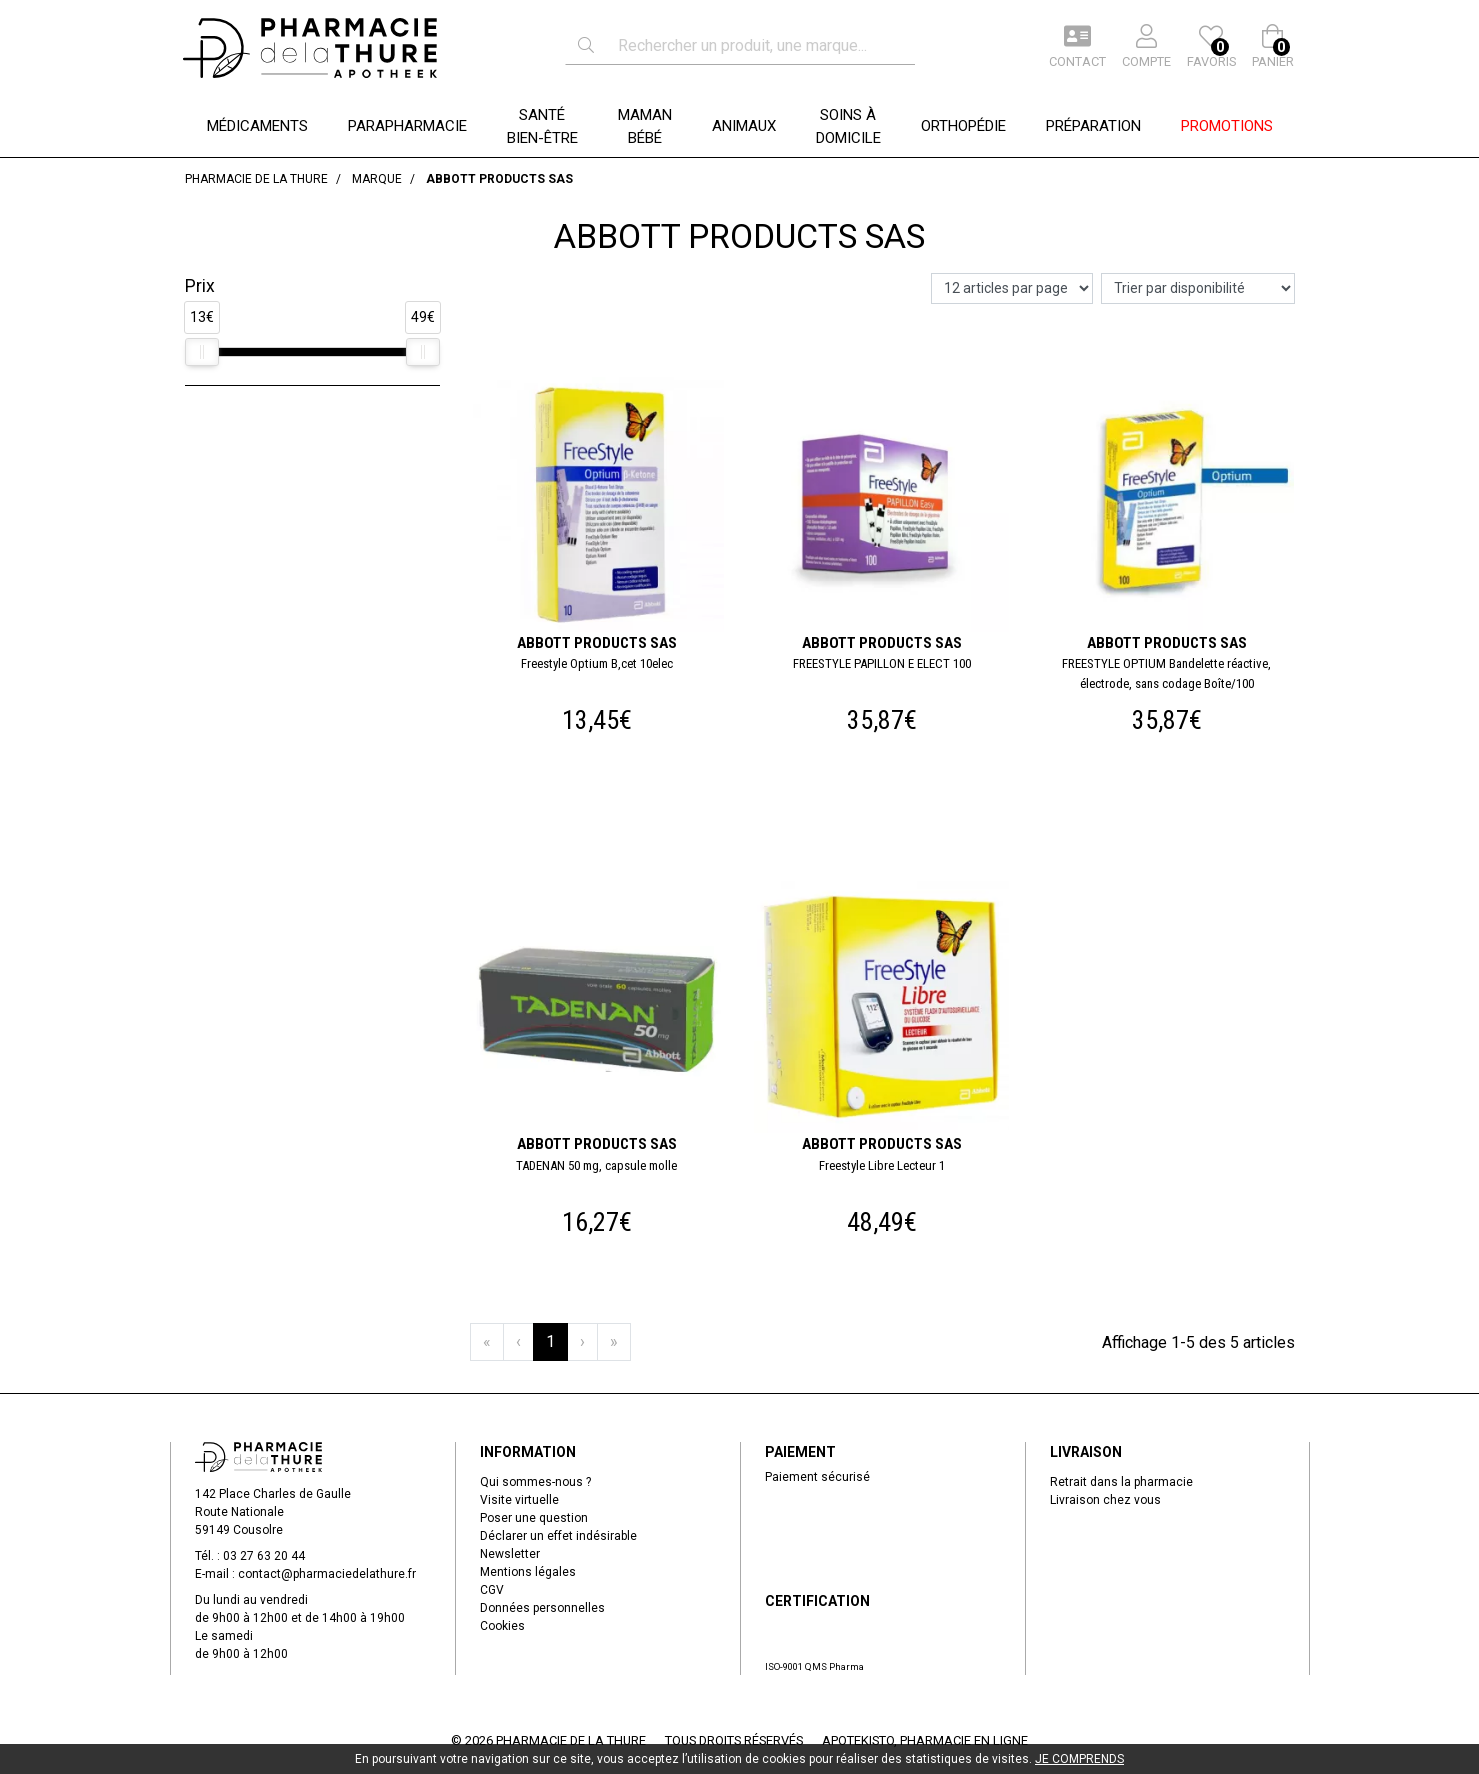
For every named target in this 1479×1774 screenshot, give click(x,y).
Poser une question (534, 1518)
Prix (200, 286)
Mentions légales (528, 1572)
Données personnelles (542, 1608)
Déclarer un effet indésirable (558, 1536)
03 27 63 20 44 (264, 1556)
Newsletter (510, 1554)
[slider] (202, 352)
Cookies (502, 1626)
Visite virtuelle (519, 1500)
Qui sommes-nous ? (535, 1482)
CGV (492, 1590)
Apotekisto (925, 1740)
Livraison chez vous (1105, 1500)
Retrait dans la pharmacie (1121, 1482)
